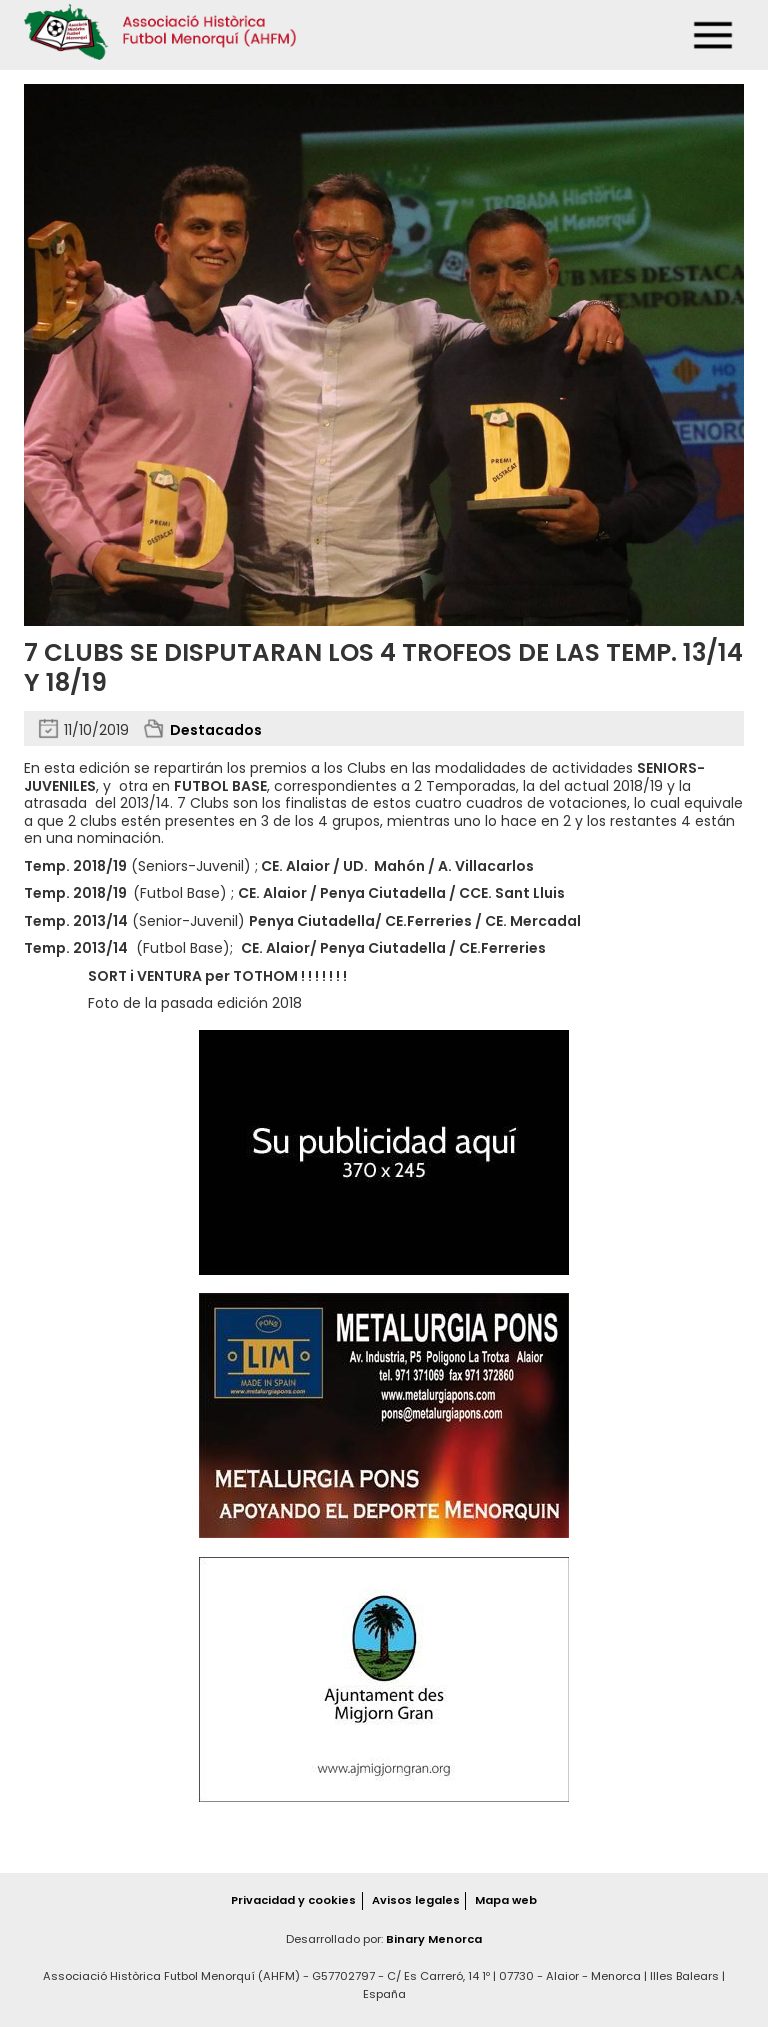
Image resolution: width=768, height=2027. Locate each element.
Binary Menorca (434, 1939)
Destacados (216, 730)
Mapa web (506, 1900)
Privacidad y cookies (293, 1900)
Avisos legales (416, 1900)
